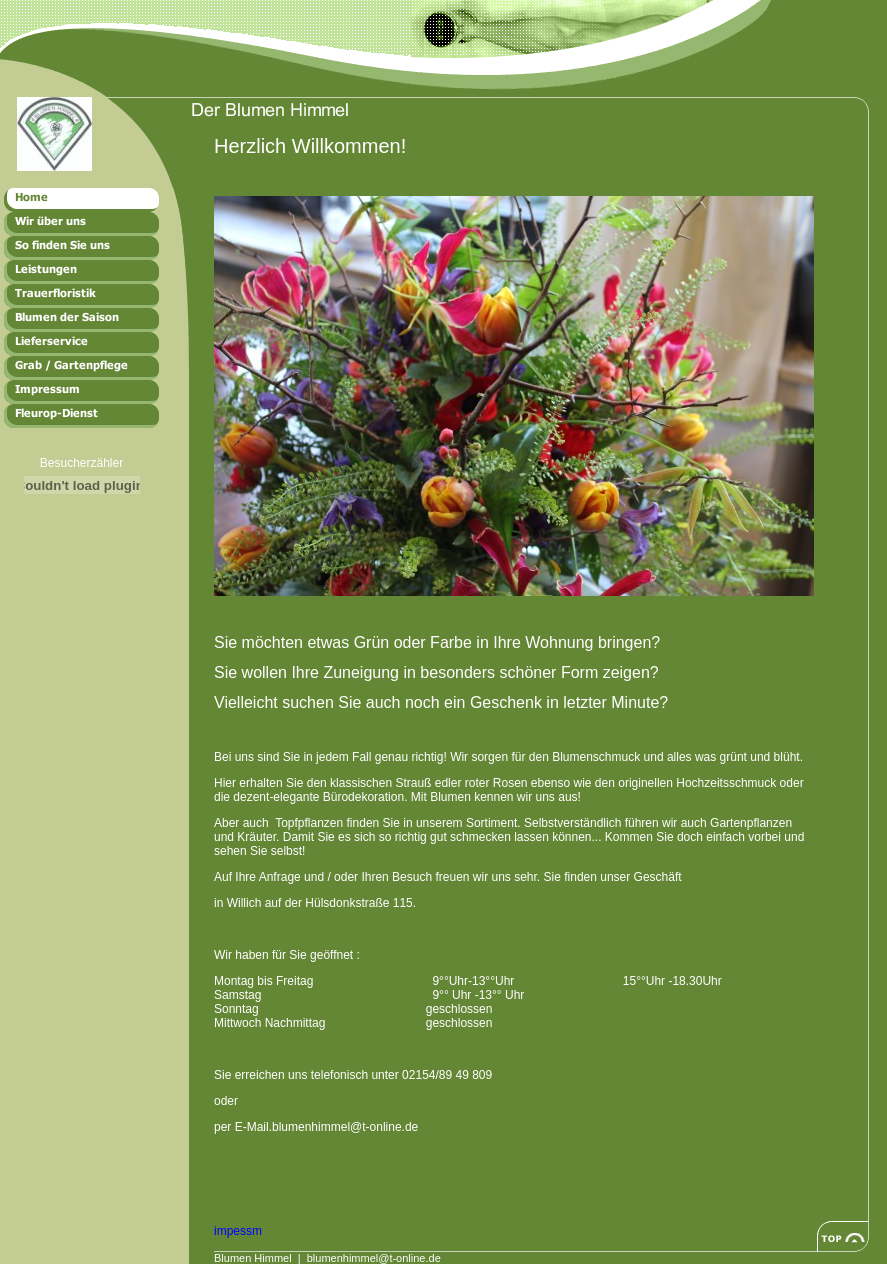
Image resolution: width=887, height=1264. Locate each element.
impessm (238, 1231)
